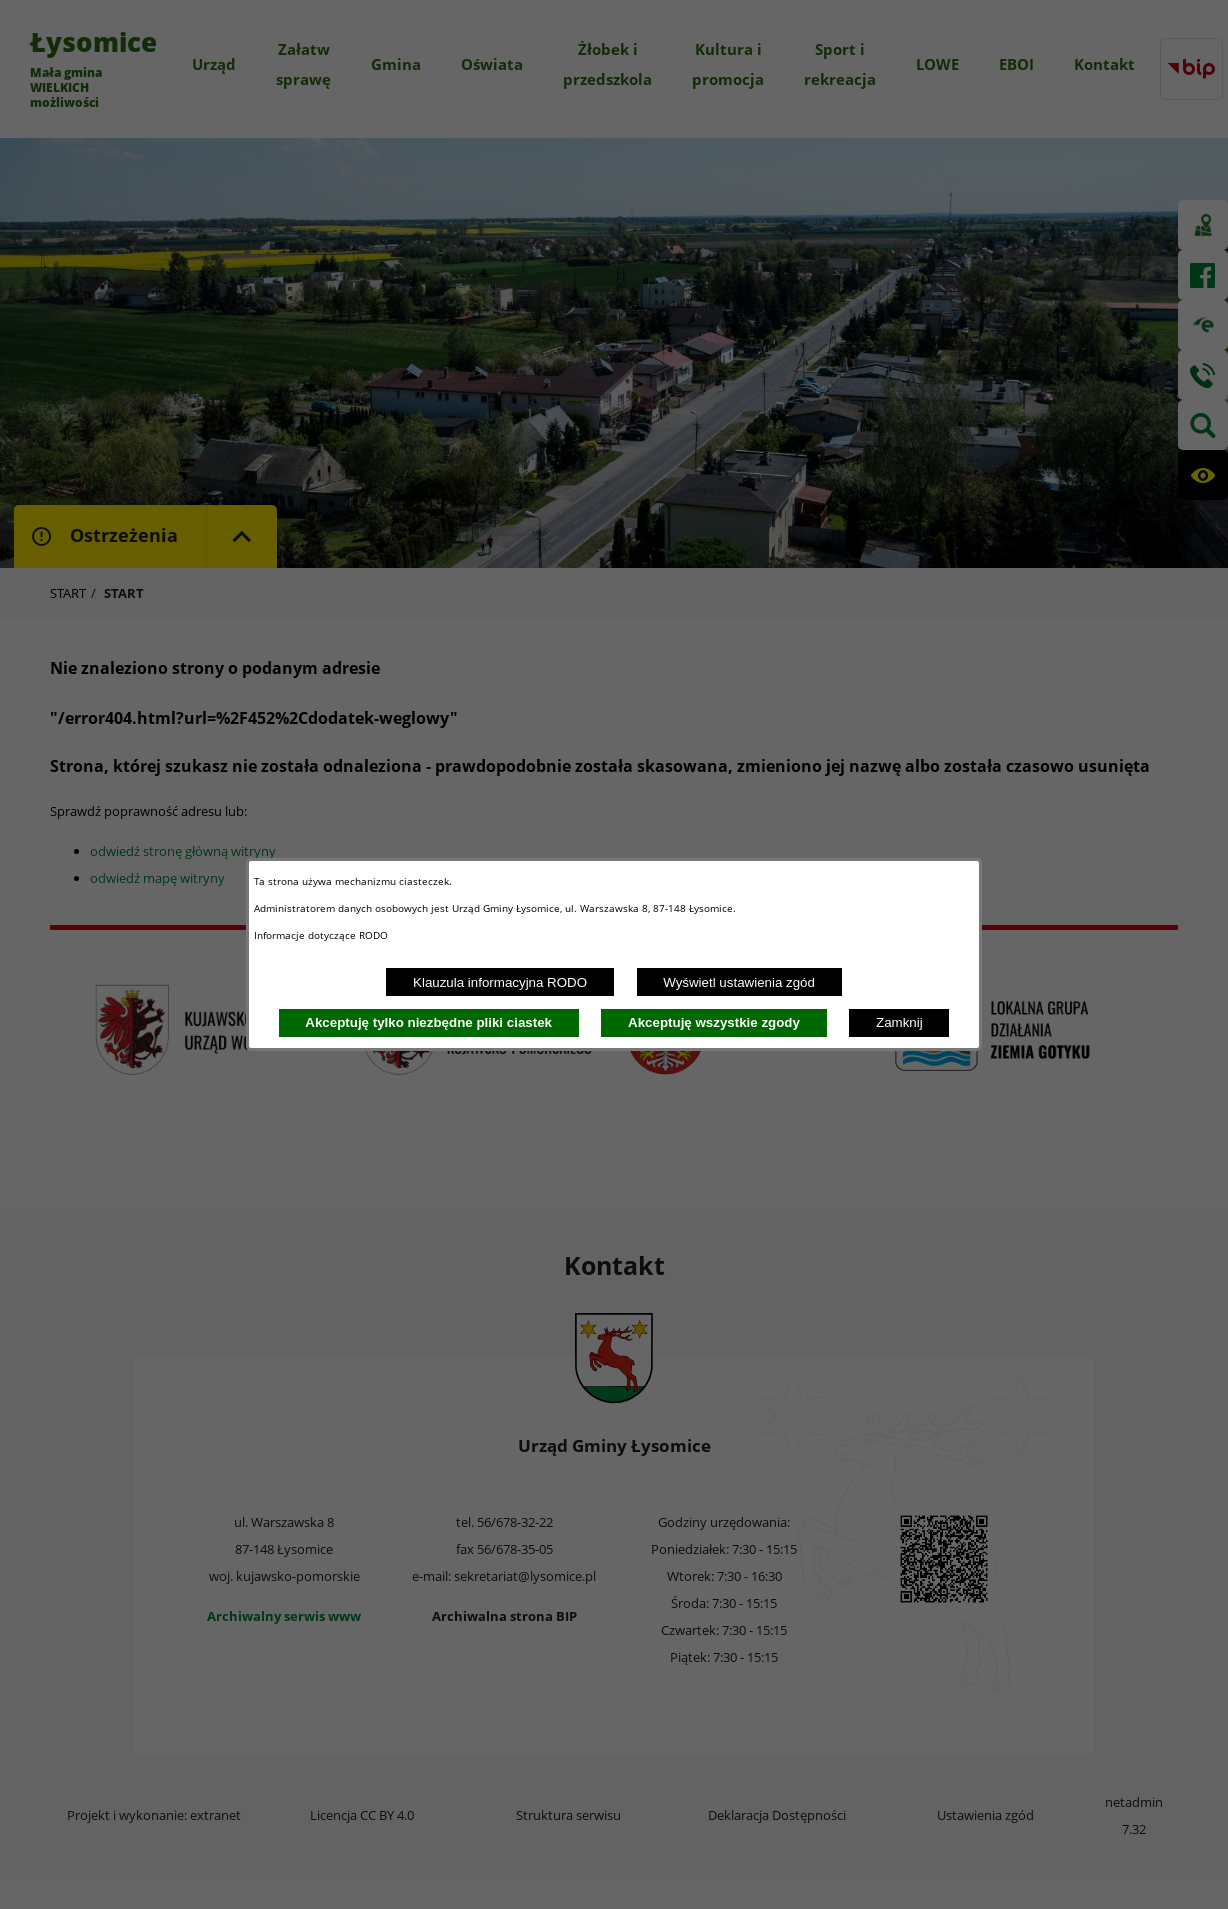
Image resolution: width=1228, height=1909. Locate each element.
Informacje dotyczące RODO (322, 935)
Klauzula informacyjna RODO (500, 982)
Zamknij (899, 1022)
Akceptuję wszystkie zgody (714, 1022)
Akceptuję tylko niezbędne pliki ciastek (428, 1022)
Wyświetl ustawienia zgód (739, 982)
